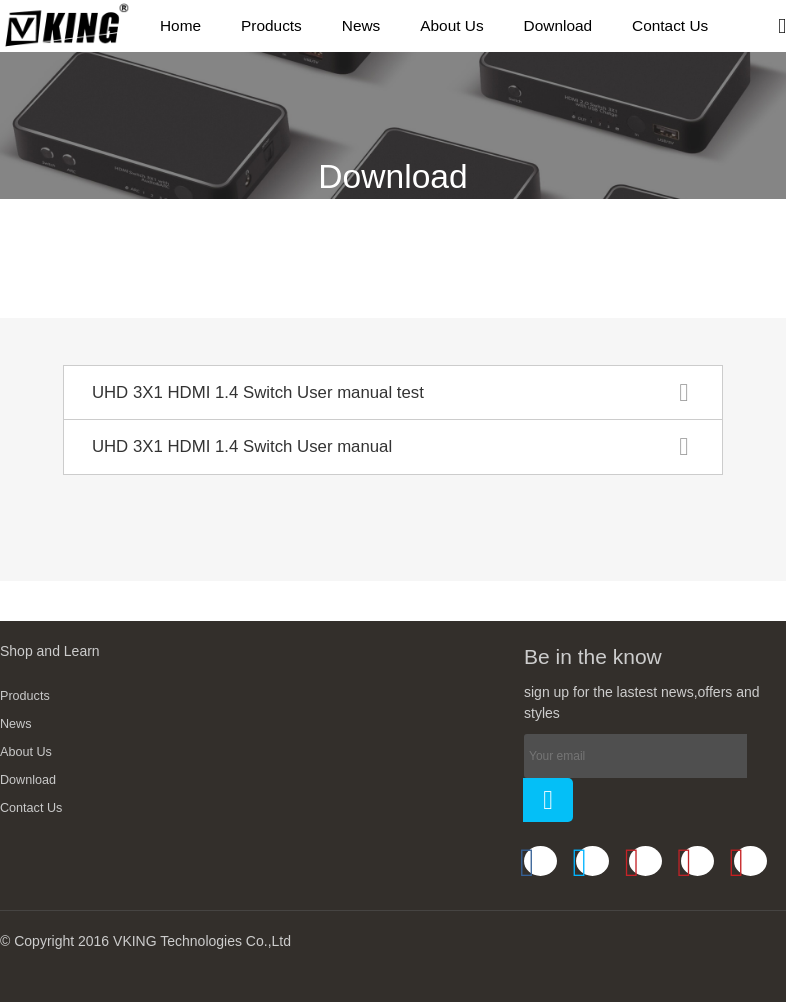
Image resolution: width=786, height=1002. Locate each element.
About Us (26, 752)
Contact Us (31, 808)
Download (28, 780)
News (16, 724)
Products (25, 696)
